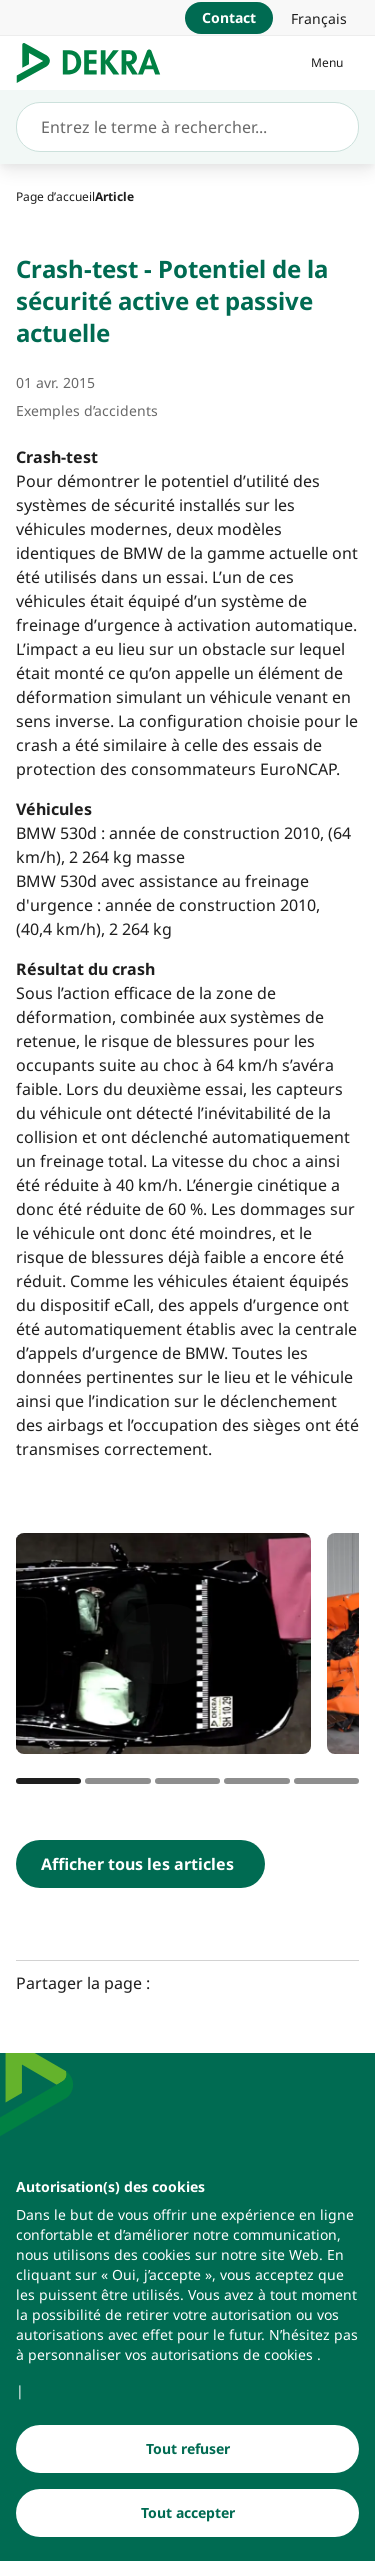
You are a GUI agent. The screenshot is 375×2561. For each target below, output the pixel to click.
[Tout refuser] (187, 2456)
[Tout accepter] (187, 2520)
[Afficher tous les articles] (140, 1864)
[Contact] (229, 18)
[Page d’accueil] (55, 196)
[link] (319, 18)
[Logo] (96, 63)
